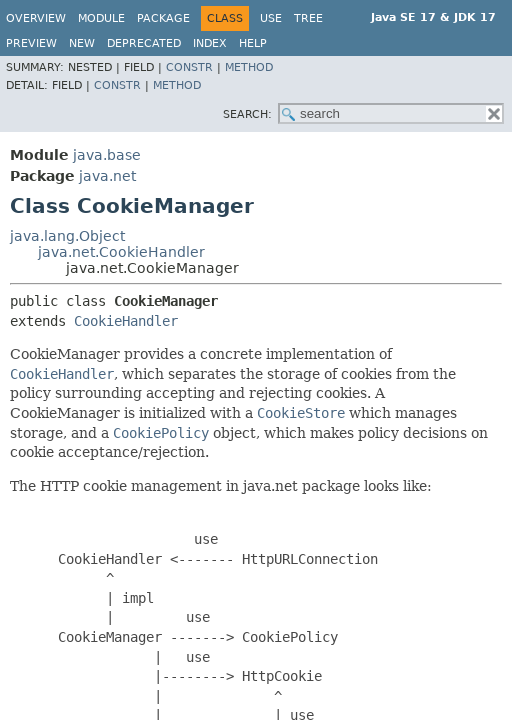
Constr (189, 67)
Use (271, 18)
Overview (36, 18)
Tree (308, 18)
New (82, 43)
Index (210, 43)
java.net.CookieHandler (121, 252)
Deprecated (144, 43)
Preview (31, 43)
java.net (107, 176)
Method (249, 67)
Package (163, 18)
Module (101, 18)
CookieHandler (126, 321)
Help (253, 43)
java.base (107, 155)
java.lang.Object (67, 236)
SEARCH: (247, 114)
